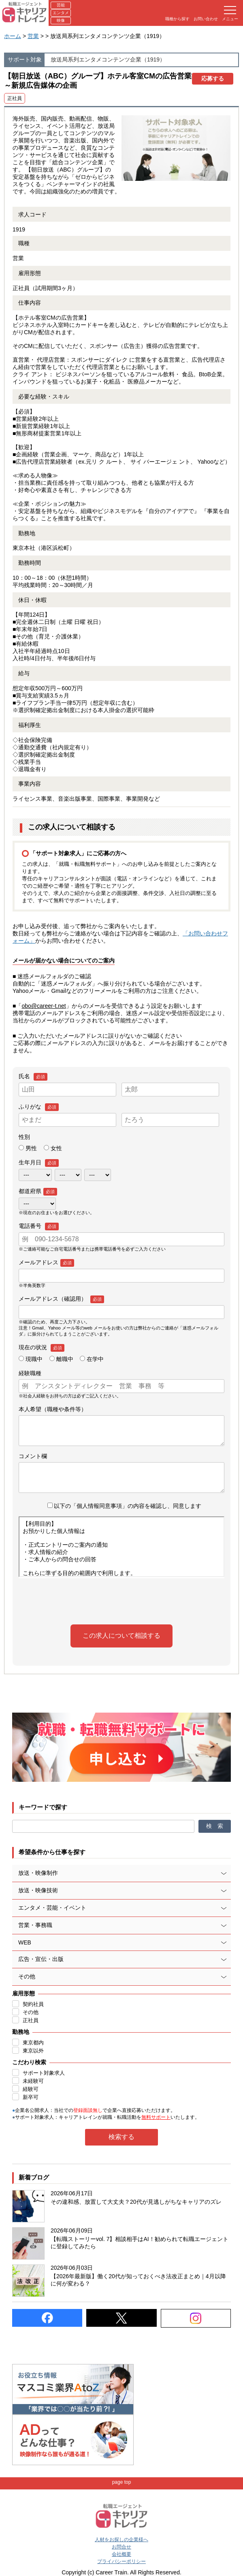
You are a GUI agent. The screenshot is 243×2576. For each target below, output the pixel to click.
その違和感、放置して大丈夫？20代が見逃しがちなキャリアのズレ (136, 2202)
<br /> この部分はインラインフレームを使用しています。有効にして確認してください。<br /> (121, 1546)
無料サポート (156, 2117)
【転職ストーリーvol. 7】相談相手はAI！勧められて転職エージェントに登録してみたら (139, 2242)
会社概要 (121, 2554)
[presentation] (121, 1600)
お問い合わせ (206, 19)
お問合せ (121, 2547)
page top (121, 2482)
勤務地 (20, 2032)
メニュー (230, 13)
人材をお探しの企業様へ (121, 2539)
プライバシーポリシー (121, 2561)
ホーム (12, 36)
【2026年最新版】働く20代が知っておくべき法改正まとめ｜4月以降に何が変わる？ (138, 2280)
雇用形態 (23, 1993)
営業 (33, 36)
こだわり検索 (29, 2062)
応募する (212, 78)
